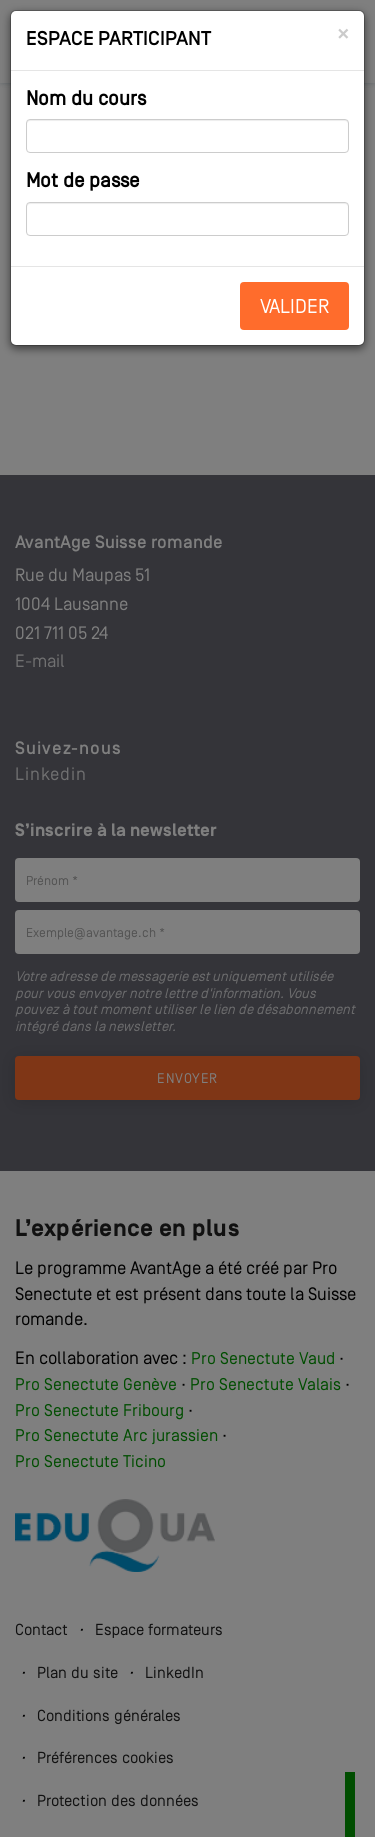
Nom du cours (86, 100)
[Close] (343, 34)
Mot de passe (82, 182)
